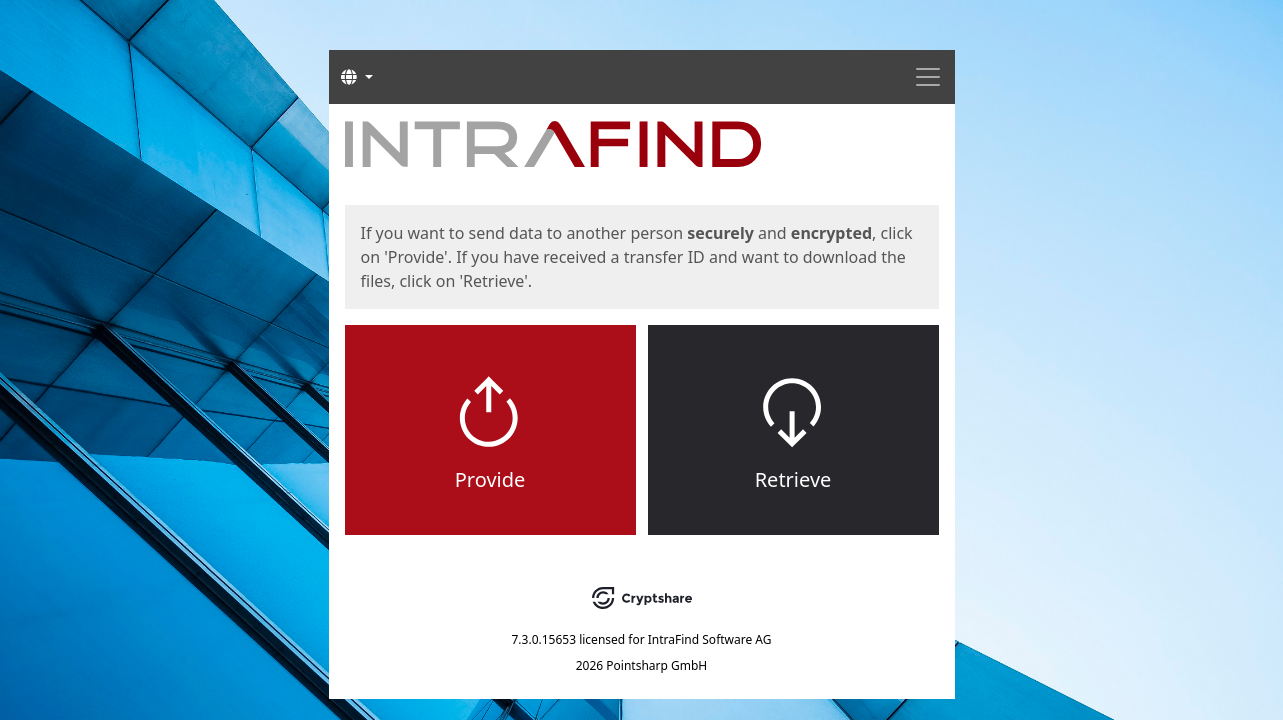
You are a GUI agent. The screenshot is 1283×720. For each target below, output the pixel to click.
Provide (490, 479)
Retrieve (793, 479)
